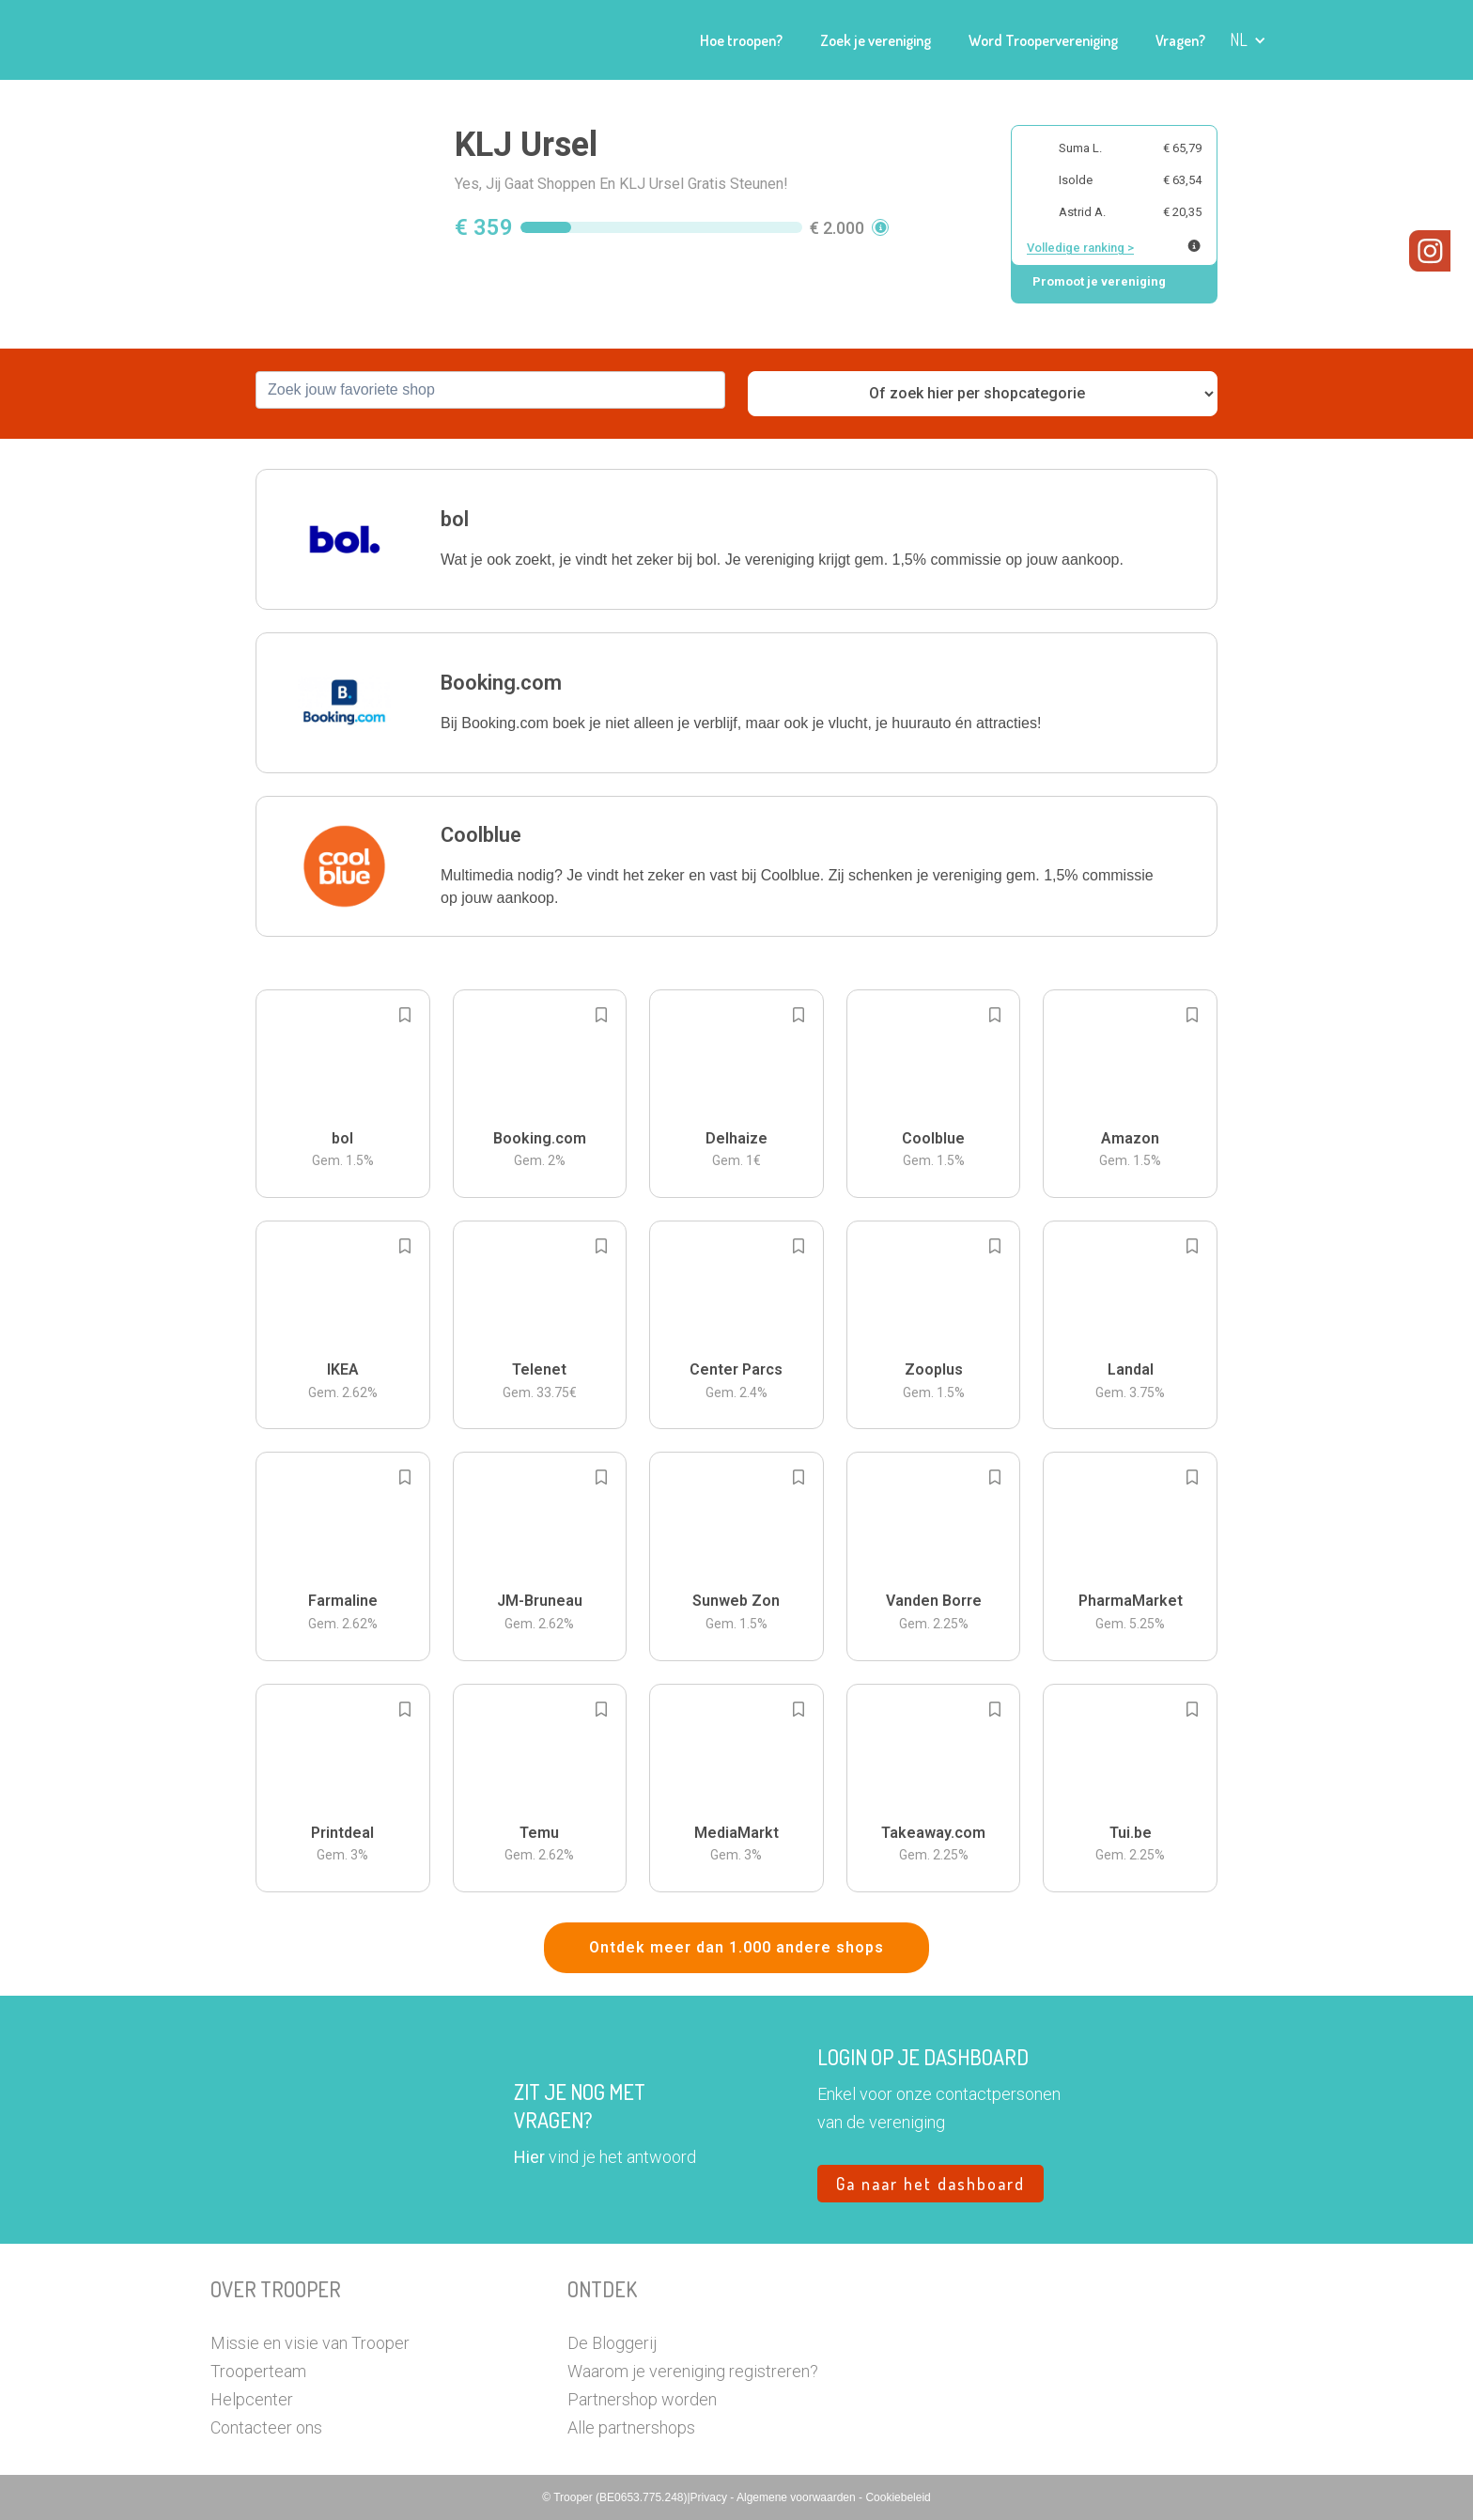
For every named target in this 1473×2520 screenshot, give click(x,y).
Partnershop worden (642, 2399)
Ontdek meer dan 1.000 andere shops (736, 1947)
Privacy (710, 2497)
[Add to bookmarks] (405, 1015)
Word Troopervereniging (1043, 40)
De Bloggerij (612, 2343)
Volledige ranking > (1080, 248)
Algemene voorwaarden (797, 2497)
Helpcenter (251, 2399)
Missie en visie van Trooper (310, 2343)
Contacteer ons (266, 2427)
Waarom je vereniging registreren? (692, 2371)
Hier (529, 2157)
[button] (1248, 40)
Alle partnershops (631, 2427)
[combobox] (490, 390)
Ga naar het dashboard (930, 2183)
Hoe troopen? (741, 40)
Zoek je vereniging (875, 40)
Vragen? (1180, 40)
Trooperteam (258, 2371)
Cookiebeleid (897, 2497)
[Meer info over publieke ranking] (1194, 246)
